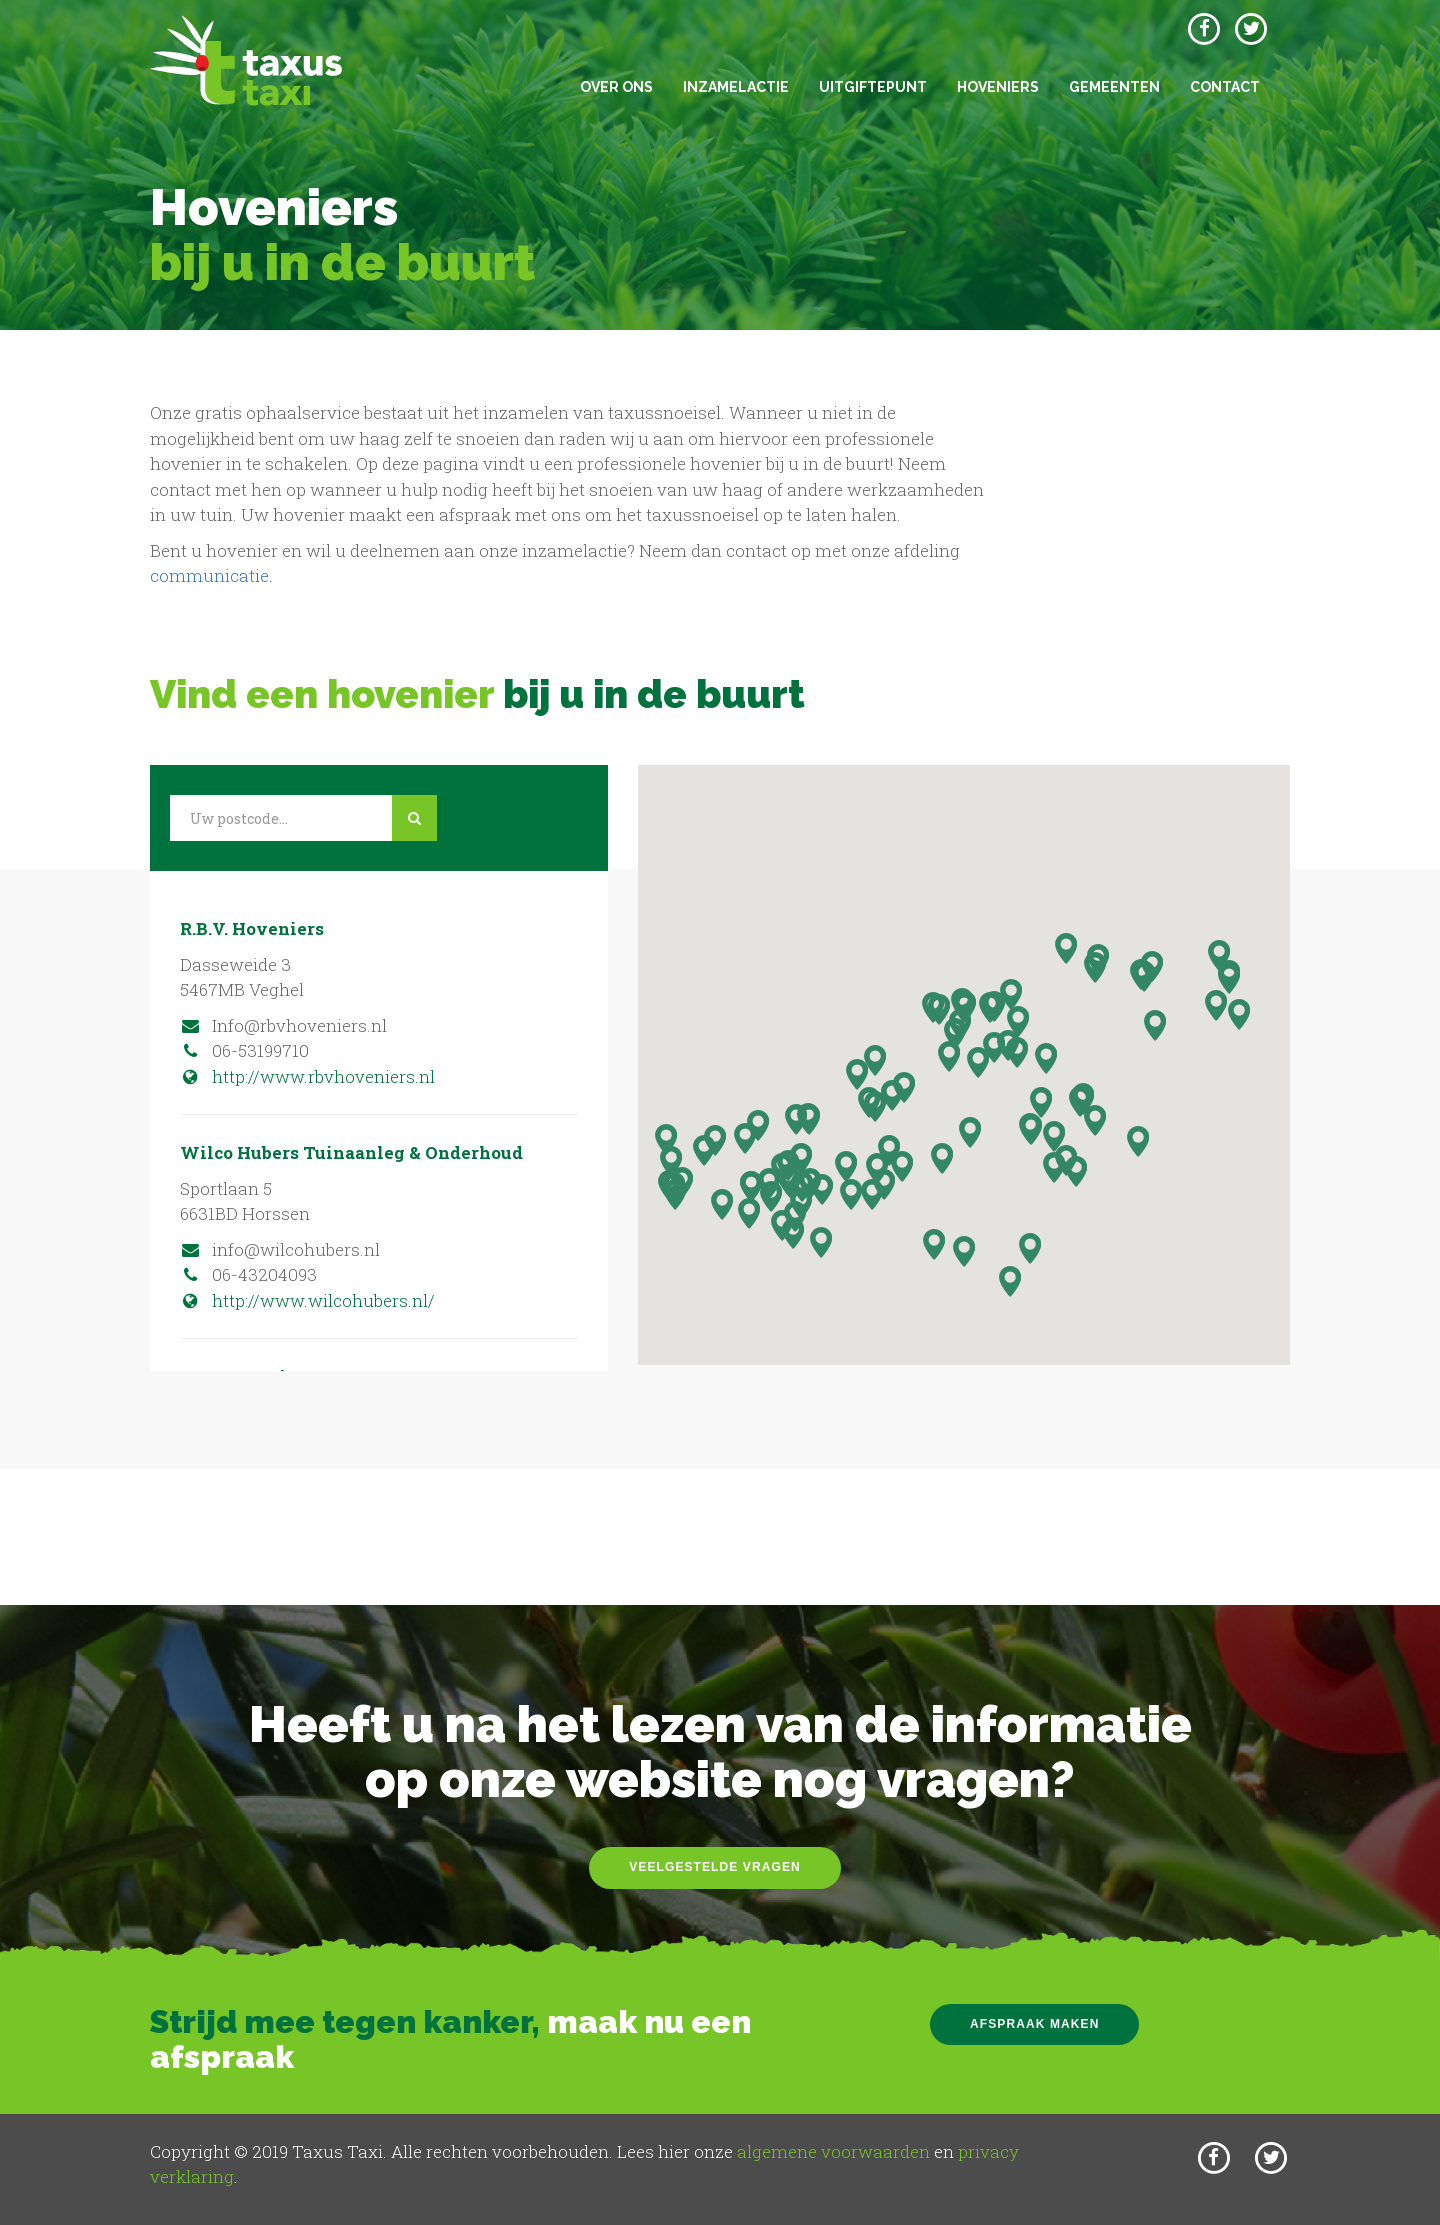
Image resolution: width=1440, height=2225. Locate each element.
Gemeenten (1114, 87)
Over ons (616, 87)
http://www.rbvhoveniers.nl (307, 1076)
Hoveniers (998, 87)
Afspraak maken (1034, 2024)
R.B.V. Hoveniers (252, 928)
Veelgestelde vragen (715, 1867)
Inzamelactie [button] (736, 87)
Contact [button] (1225, 87)
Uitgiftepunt (873, 87)
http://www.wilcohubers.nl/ (307, 1300)
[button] (942, 1158)
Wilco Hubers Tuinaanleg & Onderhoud (351, 1152)
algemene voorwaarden (833, 2151)
